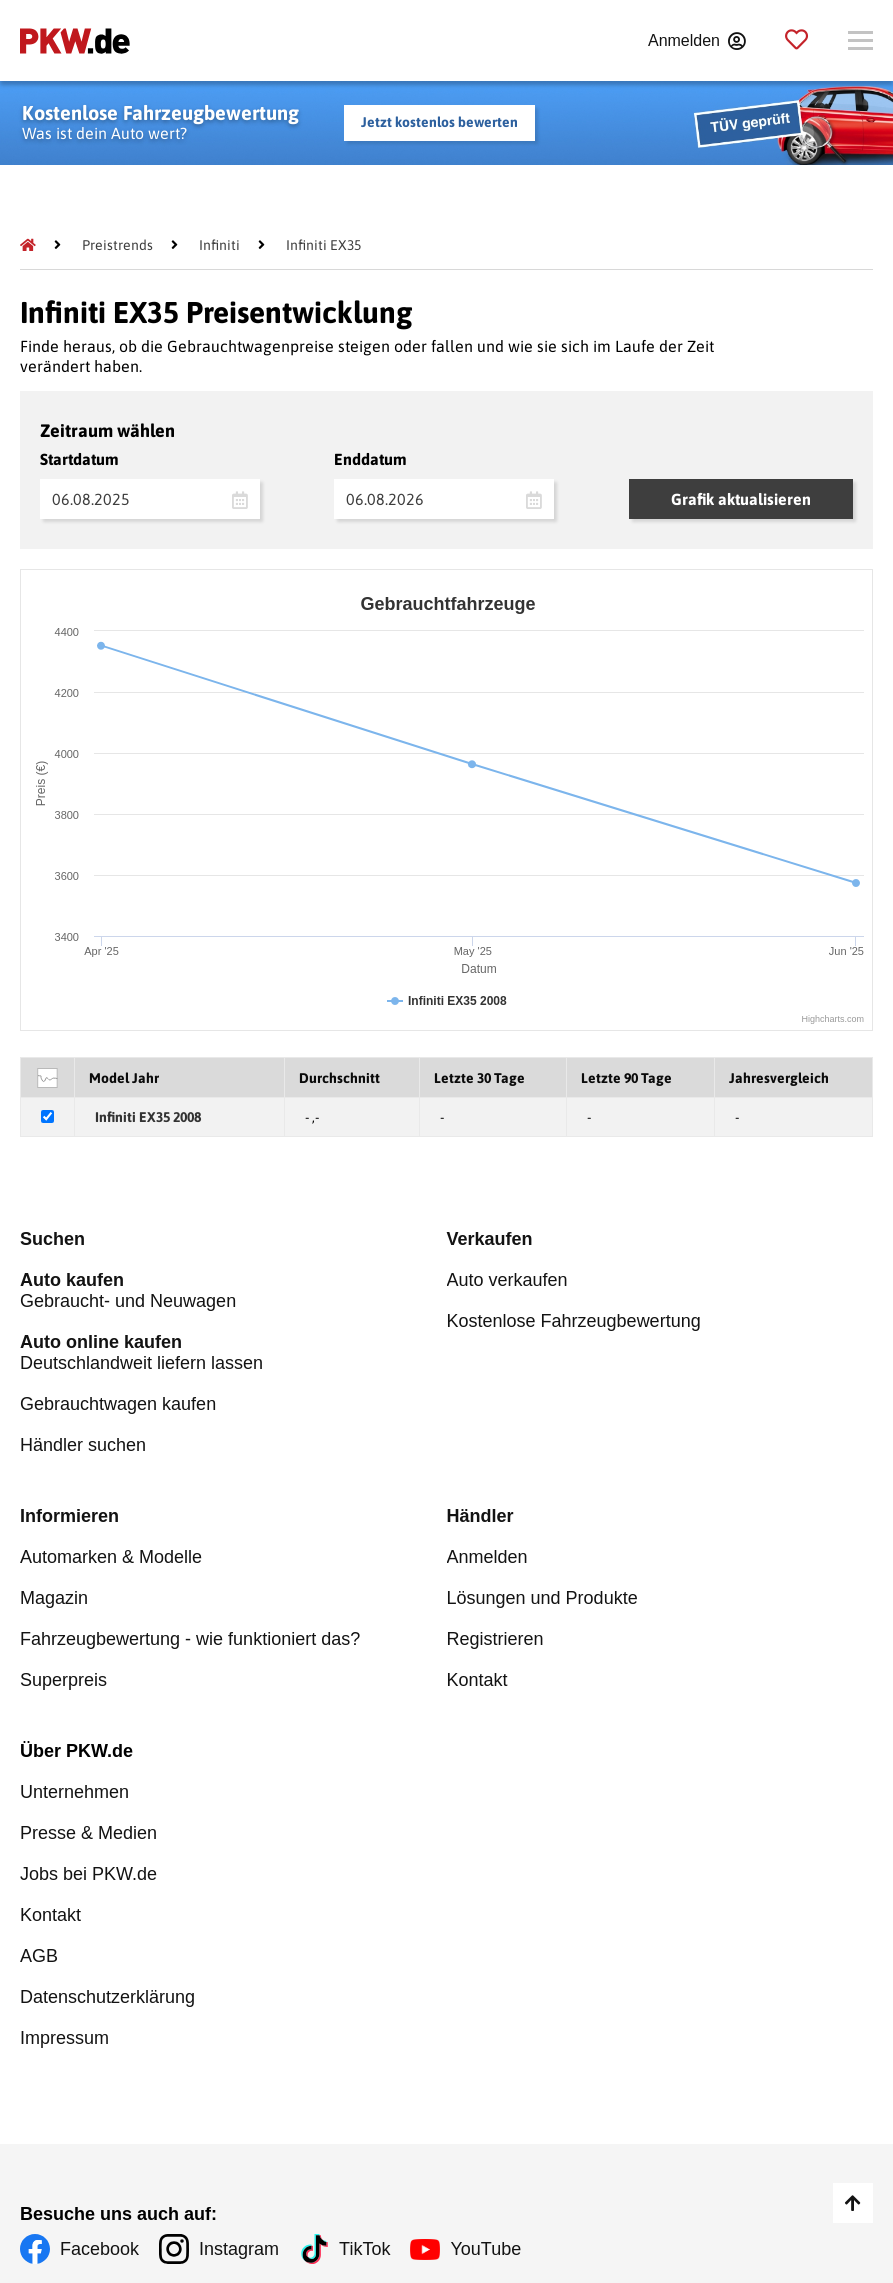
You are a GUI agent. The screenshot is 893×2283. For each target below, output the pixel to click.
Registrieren (495, 1639)
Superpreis (63, 1680)
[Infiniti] (219, 245)
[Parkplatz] (796, 40)
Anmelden (487, 1557)
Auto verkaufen (507, 1280)
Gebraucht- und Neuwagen (233, 1290)
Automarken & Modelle (111, 1557)
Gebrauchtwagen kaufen (118, 1404)
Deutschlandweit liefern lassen (233, 1352)
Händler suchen (83, 1445)
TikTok (364, 2249)
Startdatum (79, 459)
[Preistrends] (117, 245)
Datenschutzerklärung (107, 1997)
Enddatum (370, 459)
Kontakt (477, 1680)
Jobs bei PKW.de (88, 1874)
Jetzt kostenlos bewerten (439, 122)
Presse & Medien (88, 1833)
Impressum (64, 2038)
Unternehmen (74, 1792)
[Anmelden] (696, 41)
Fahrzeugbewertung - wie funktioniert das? (190, 1639)
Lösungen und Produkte (542, 1598)
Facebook (99, 2249)
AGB (39, 1956)
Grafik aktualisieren (741, 499)
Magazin (54, 1598)
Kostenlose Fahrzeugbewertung (574, 1321)
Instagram (239, 2249)
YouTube (485, 2249)
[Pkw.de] (28, 245)
